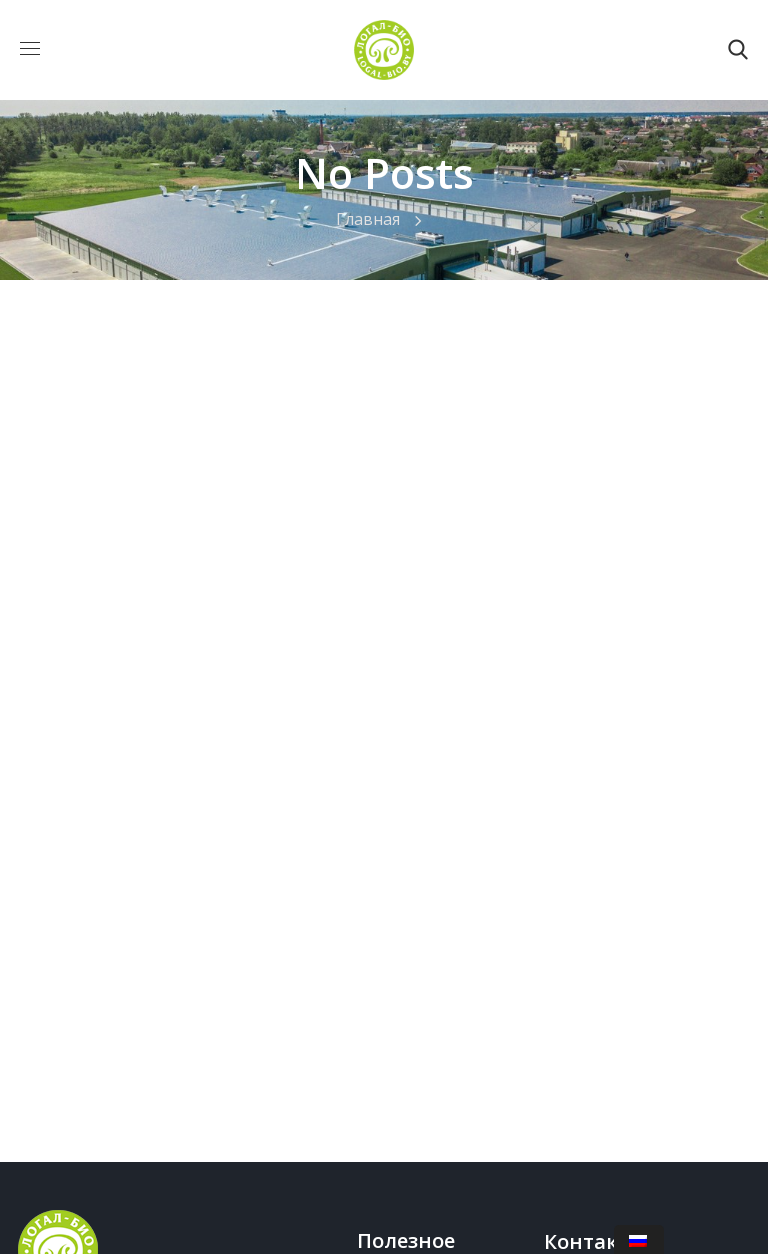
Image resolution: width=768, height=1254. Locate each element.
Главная (368, 219)
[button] (738, 50)
